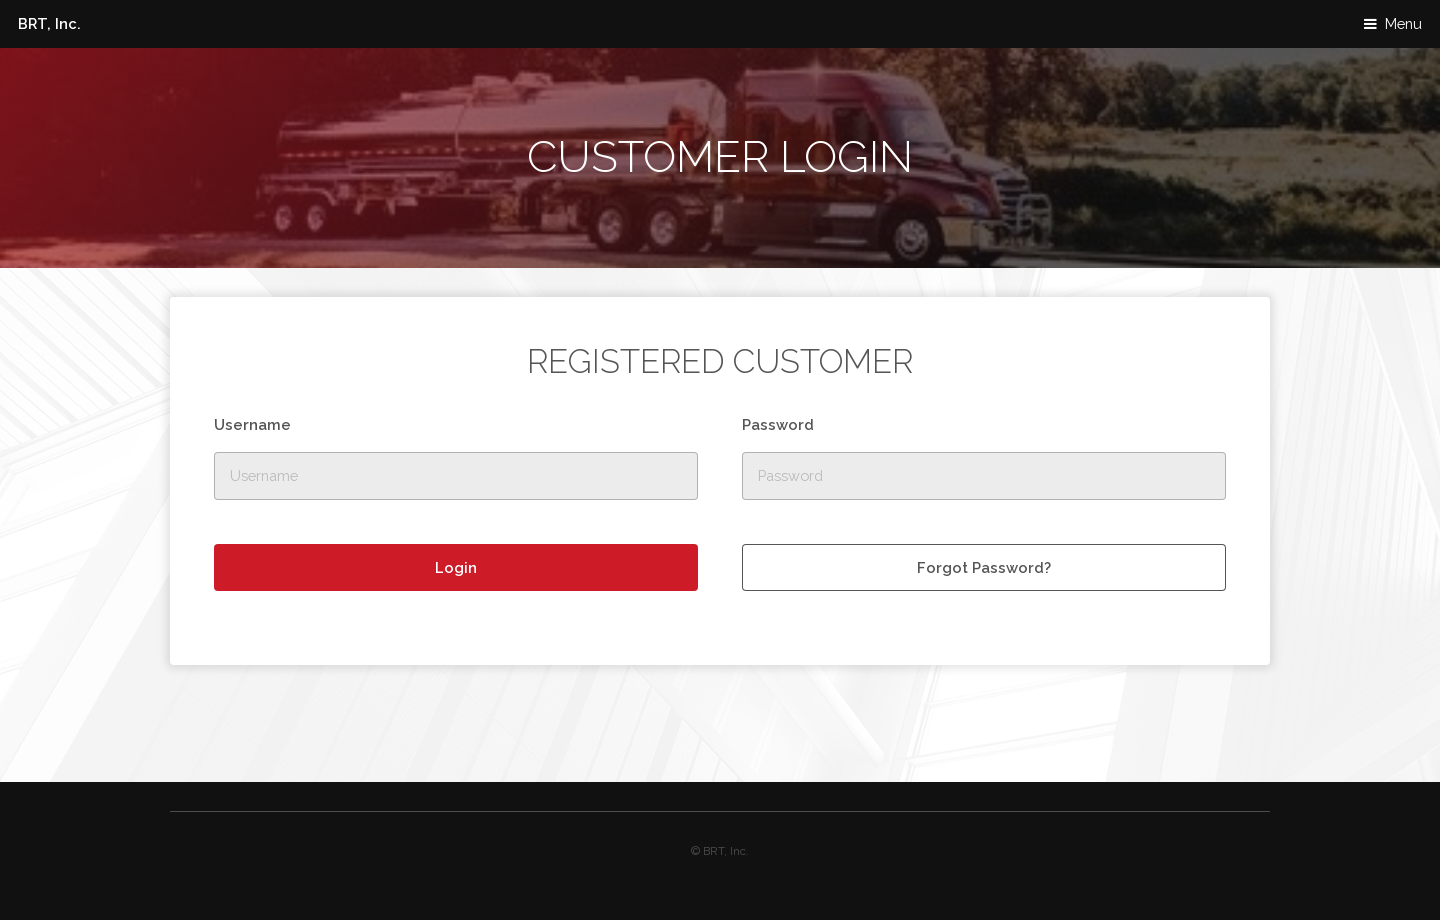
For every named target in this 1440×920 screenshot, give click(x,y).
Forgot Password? (984, 567)
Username (252, 424)
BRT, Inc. (49, 23)
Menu (1403, 23)
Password (778, 424)
